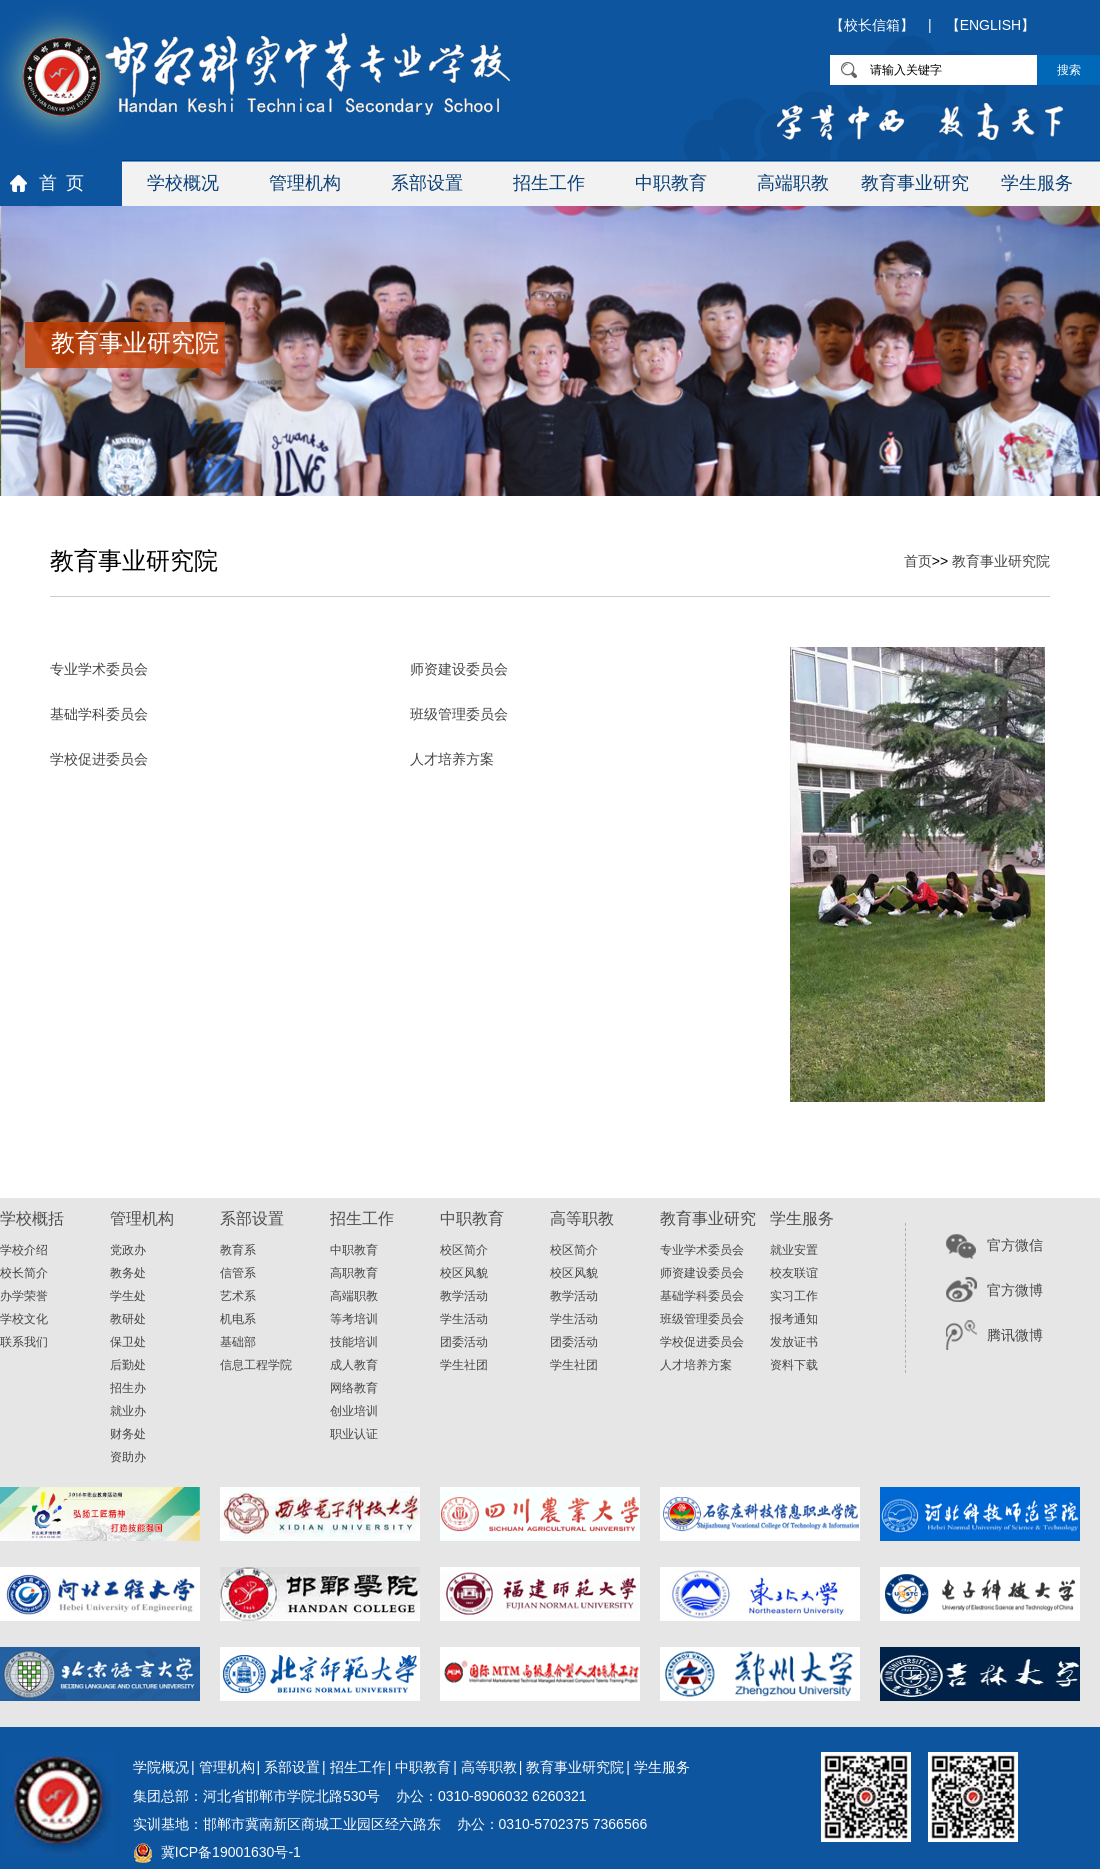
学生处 (128, 1296)
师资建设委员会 (459, 669)
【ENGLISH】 (990, 25)
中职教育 (671, 183)
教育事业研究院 (1001, 561)
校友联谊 (794, 1273)
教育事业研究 (915, 183)
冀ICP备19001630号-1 (231, 1852)
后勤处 (128, 1365)
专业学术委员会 (99, 669)
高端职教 (793, 183)
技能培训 (354, 1342)
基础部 (238, 1342)
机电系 (238, 1319)
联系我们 (24, 1342)
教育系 (238, 1250)
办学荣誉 (24, 1296)
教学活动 (464, 1296)
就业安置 (794, 1250)
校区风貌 (464, 1273)
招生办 (128, 1388)
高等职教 (489, 1767)
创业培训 (354, 1411)
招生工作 (549, 183)
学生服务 (1037, 183)
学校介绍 (24, 1250)
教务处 (128, 1273)
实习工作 (794, 1296)
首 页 (61, 183)
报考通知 (794, 1319)
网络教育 (354, 1388)
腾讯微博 (1015, 1335)
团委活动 (464, 1342)
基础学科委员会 (99, 714)
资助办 (128, 1457)
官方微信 (1015, 1245)
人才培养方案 (452, 759)
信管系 (238, 1273)
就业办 (128, 1411)
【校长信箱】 (872, 25)
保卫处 (128, 1342)
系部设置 (427, 183)
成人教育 (354, 1365)
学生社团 (464, 1365)
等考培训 (354, 1319)
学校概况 (183, 183)
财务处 (128, 1434)
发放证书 (794, 1342)
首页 (918, 561)
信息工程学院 (256, 1365)
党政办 (128, 1250)
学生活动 (464, 1319)
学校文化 (24, 1319)
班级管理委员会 (459, 714)
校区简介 (464, 1250)
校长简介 (24, 1273)
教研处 (128, 1319)
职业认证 (354, 1434)
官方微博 (1015, 1290)
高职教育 (354, 1273)
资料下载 (794, 1365)
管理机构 (305, 183)
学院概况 (161, 1767)
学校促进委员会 (99, 759)
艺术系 (238, 1296)
